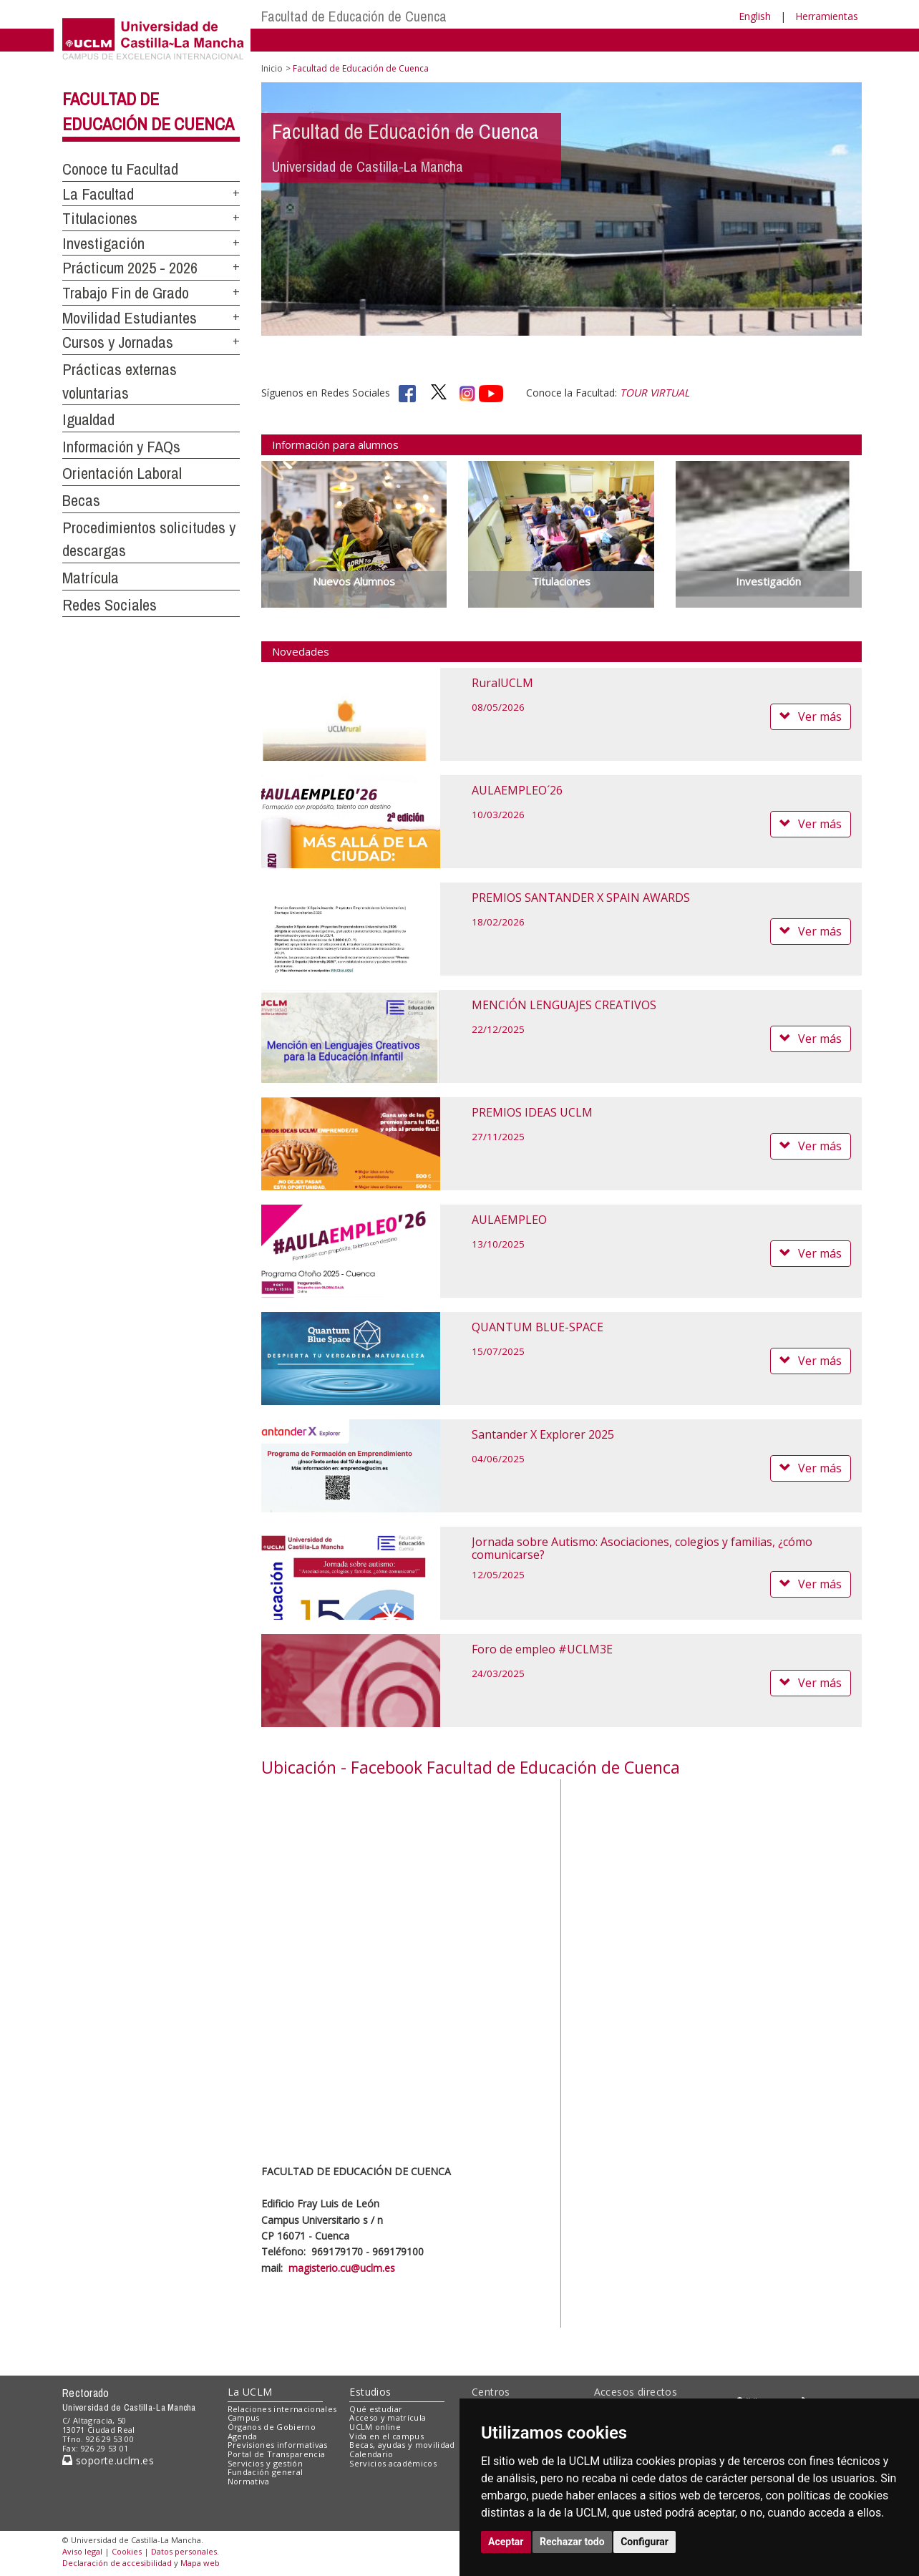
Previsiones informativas (278, 2444)
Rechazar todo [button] (572, 2541)
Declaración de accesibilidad (117, 2562)
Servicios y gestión (265, 2463)
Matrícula (90, 577)
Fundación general (265, 2471)
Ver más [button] (810, 716)
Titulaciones (99, 218)
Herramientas (826, 16)
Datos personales (184, 2551)
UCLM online (375, 2426)
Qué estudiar (375, 2409)
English (755, 16)
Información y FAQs (121, 446)
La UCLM (250, 2391)
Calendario (371, 2454)
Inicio (272, 68)
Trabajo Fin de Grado (125, 292)
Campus (244, 2417)
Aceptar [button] (506, 2541)
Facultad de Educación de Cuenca (354, 16)
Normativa (249, 2481)
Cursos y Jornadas (117, 342)
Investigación (103, 243)
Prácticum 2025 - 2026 (130, 267)
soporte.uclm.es (108, 2460)
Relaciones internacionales (282, 2409)
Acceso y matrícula (387, 2417)
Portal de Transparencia (277, 2454)
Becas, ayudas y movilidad (401, 2444)
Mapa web (200, 2562)
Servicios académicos (393, 2463)
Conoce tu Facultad (120, 169)
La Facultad (98, 194)
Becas (81, 500)
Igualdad (88, 419)
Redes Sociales (109, 605)
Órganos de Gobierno (272, 2426)
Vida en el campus (386, 2436)
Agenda (243, 2436)
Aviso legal (82, 2551)
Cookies (127, 2551)
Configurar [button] (644, 2541)
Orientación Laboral (122, 473)
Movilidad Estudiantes (129, 318)
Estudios (370, 2391)
